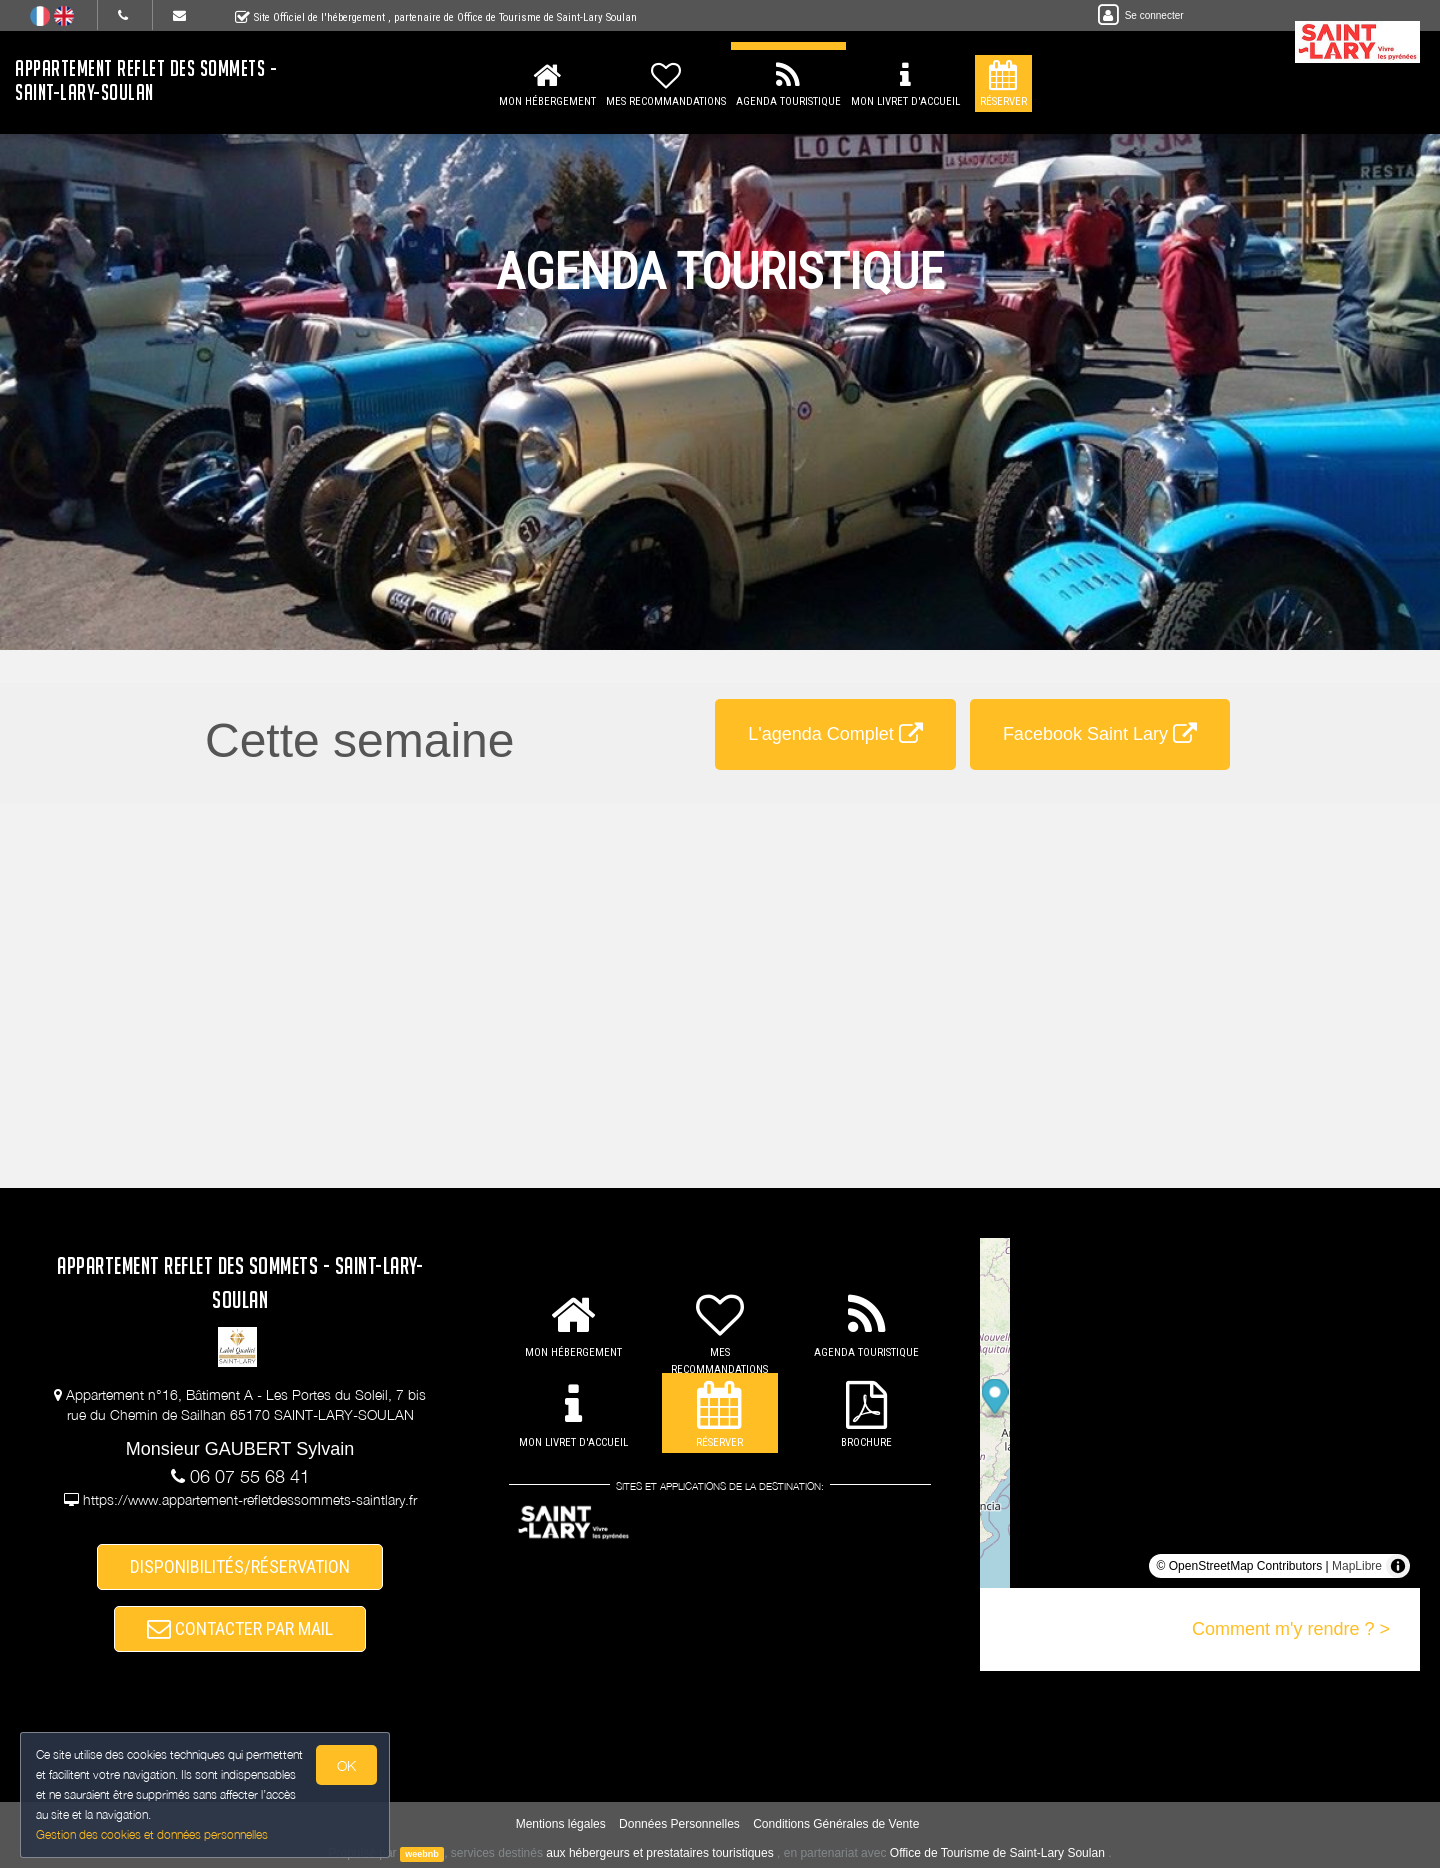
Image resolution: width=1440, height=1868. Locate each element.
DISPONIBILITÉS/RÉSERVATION (240, 1566)
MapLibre (1357, 1566)
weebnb (422, 1854)
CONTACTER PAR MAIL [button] (240, 1628)
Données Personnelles (679, 1824)
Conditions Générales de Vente (836, 1824)
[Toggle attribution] (1398, 1566)
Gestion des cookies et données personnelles (152, 1834)
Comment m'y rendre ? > (1291, 1629)
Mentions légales (561, 1824)
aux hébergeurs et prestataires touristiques (659, 1853)
